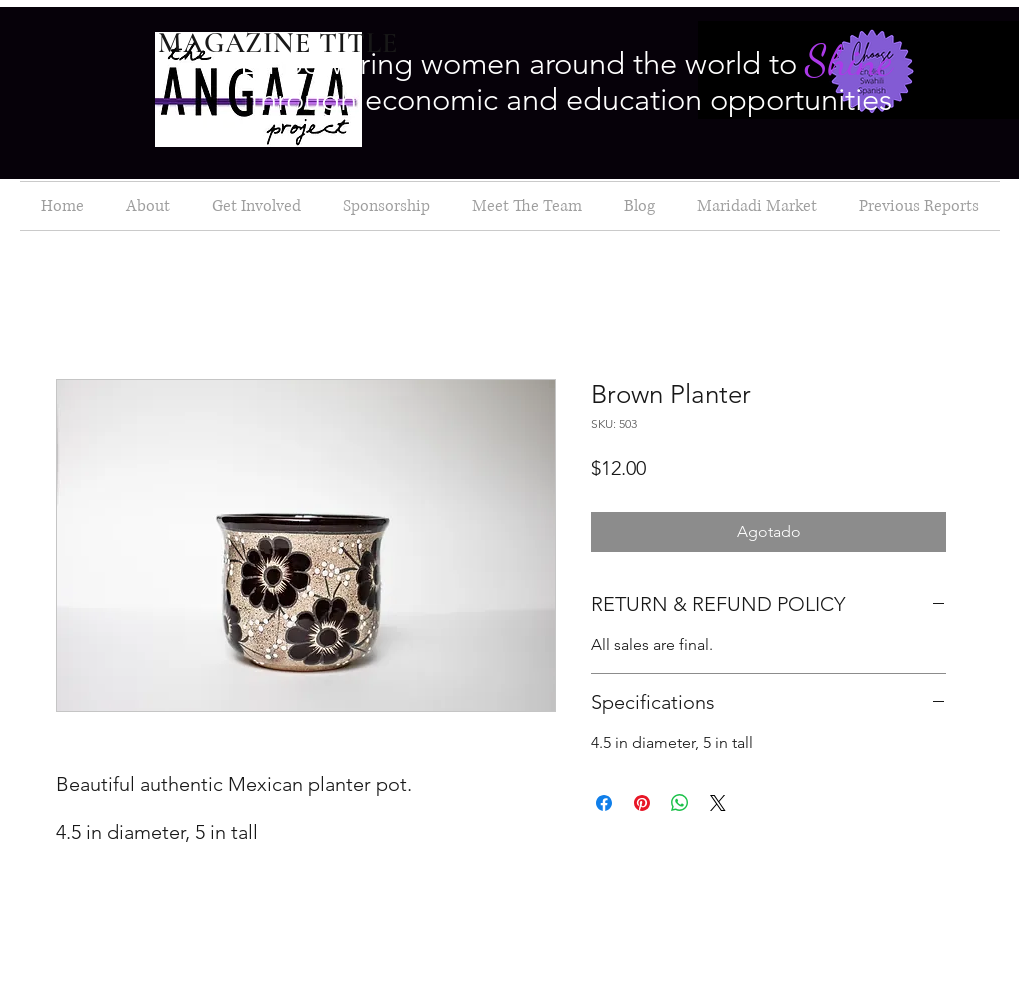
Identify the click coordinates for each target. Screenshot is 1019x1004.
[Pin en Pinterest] (642, 803)
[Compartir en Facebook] (604, 803)
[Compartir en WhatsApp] (680, 803)
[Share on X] (718, 803)
